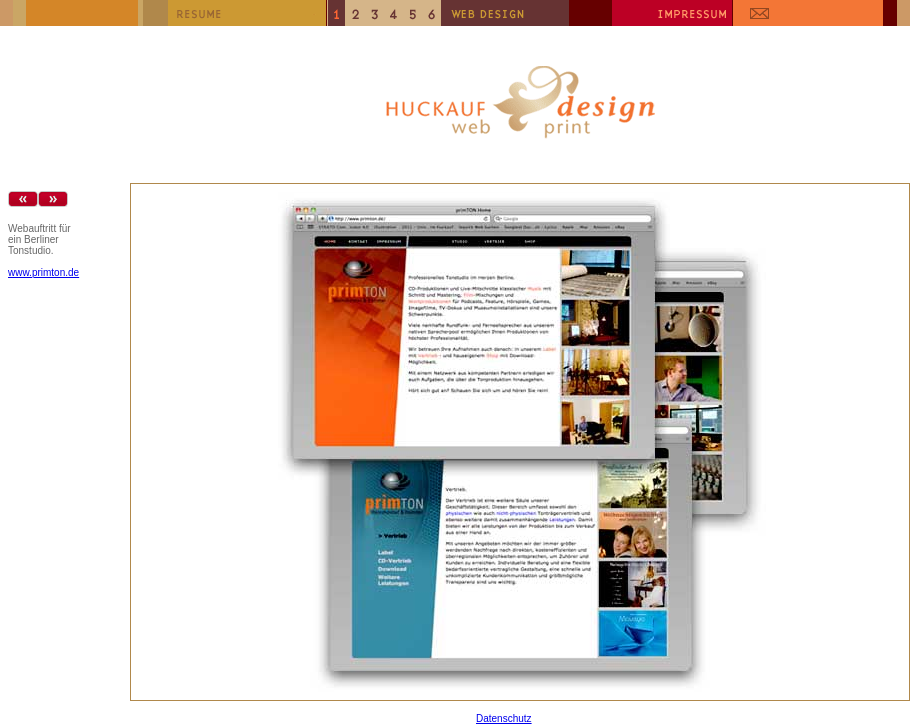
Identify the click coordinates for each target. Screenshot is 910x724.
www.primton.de (43, 272)
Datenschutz (504, 718)
